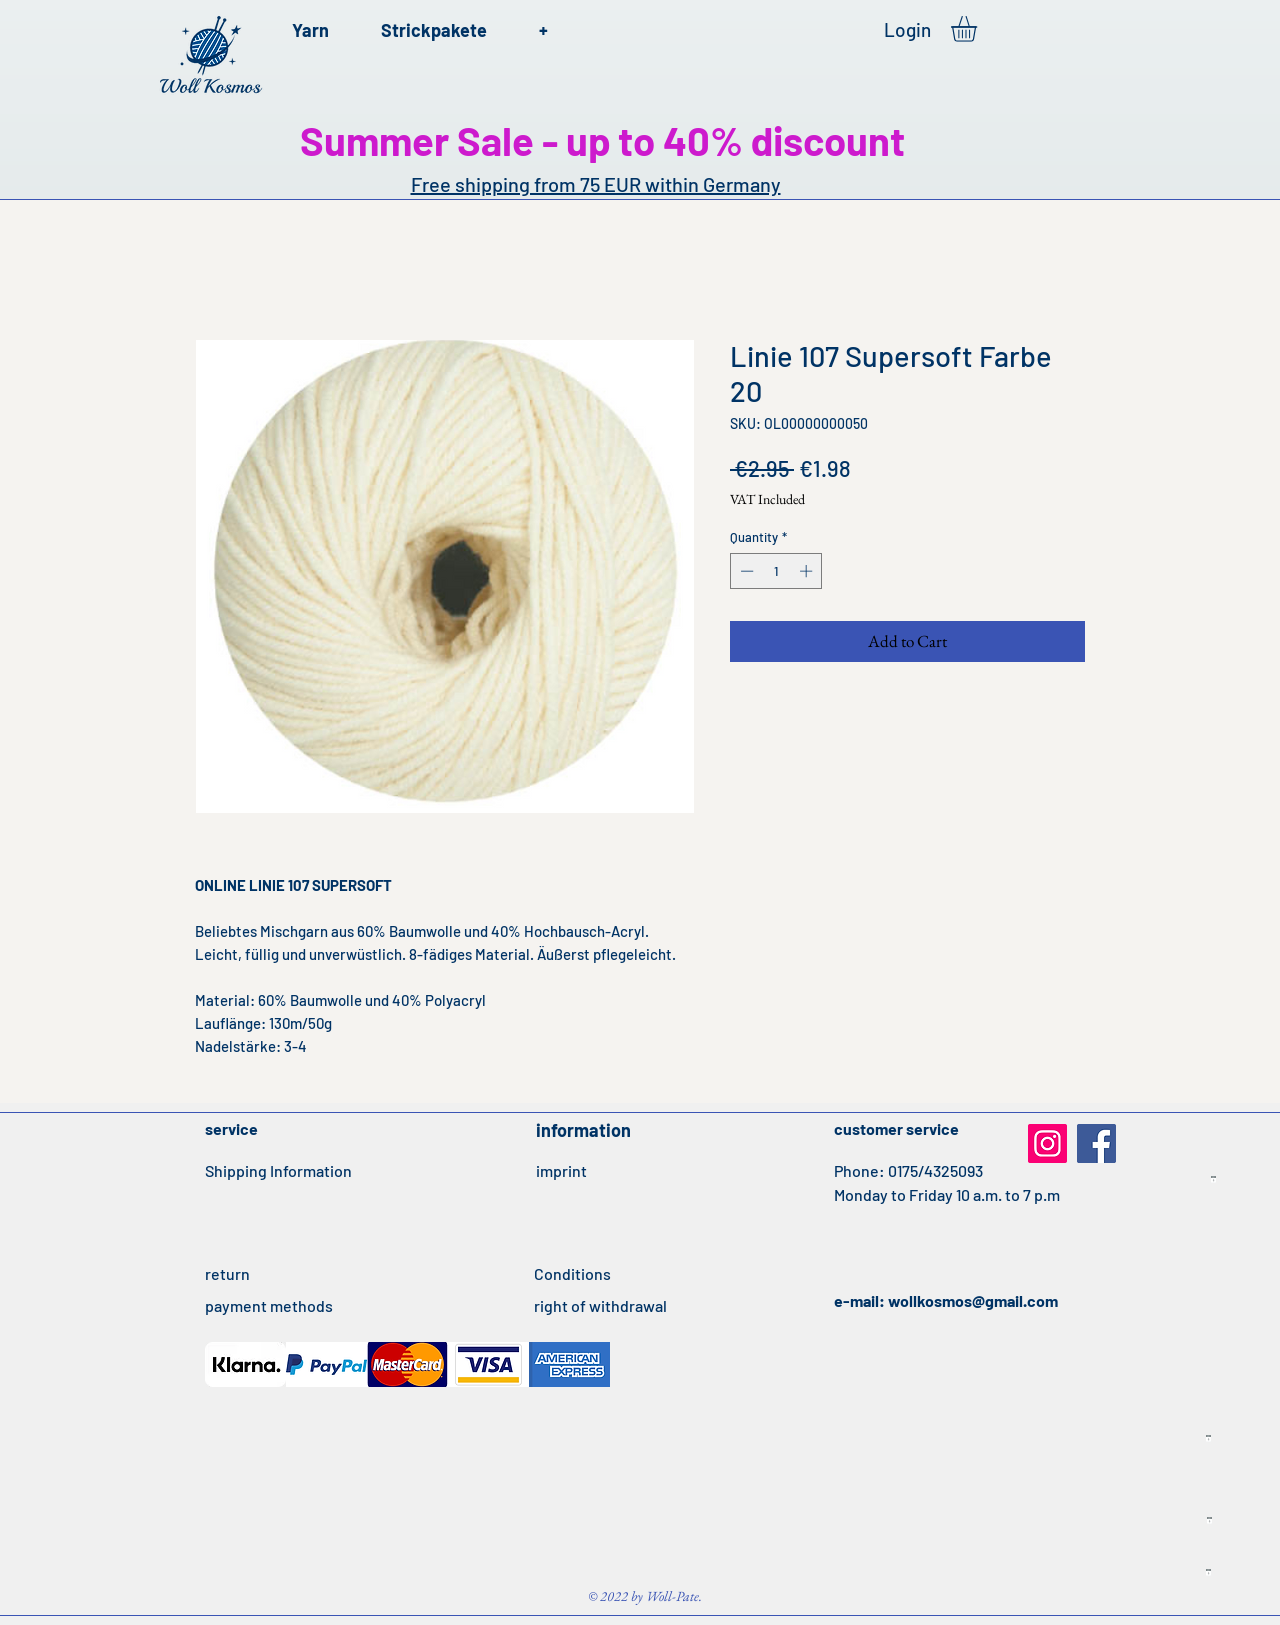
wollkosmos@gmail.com (973, 1300)
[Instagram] (1047, 1143)
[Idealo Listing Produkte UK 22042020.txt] (1208, 1573)
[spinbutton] (776, 571)
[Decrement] (745, 571)
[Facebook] (1096, 1143)
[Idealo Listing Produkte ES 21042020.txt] (1208, 1439)
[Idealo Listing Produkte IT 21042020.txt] (1213, 1180)
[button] (979, 29)
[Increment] (808, 571)
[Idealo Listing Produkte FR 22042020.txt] (1209, 1521)
